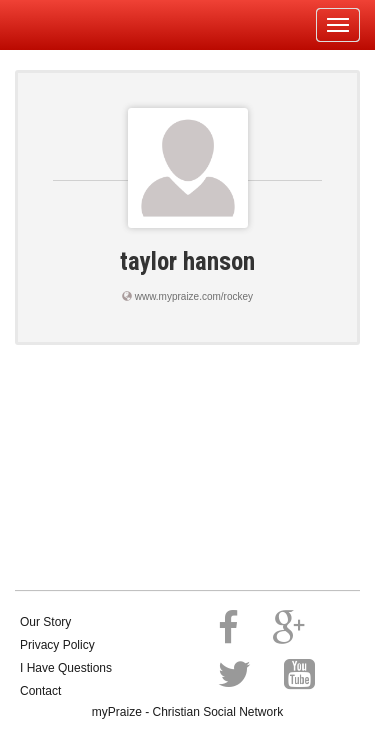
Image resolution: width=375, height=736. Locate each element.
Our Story (45, 622)
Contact (40, 691)
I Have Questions (66, 668)
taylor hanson (187, 261)
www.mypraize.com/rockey (194, 296)
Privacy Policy (57, 645)
